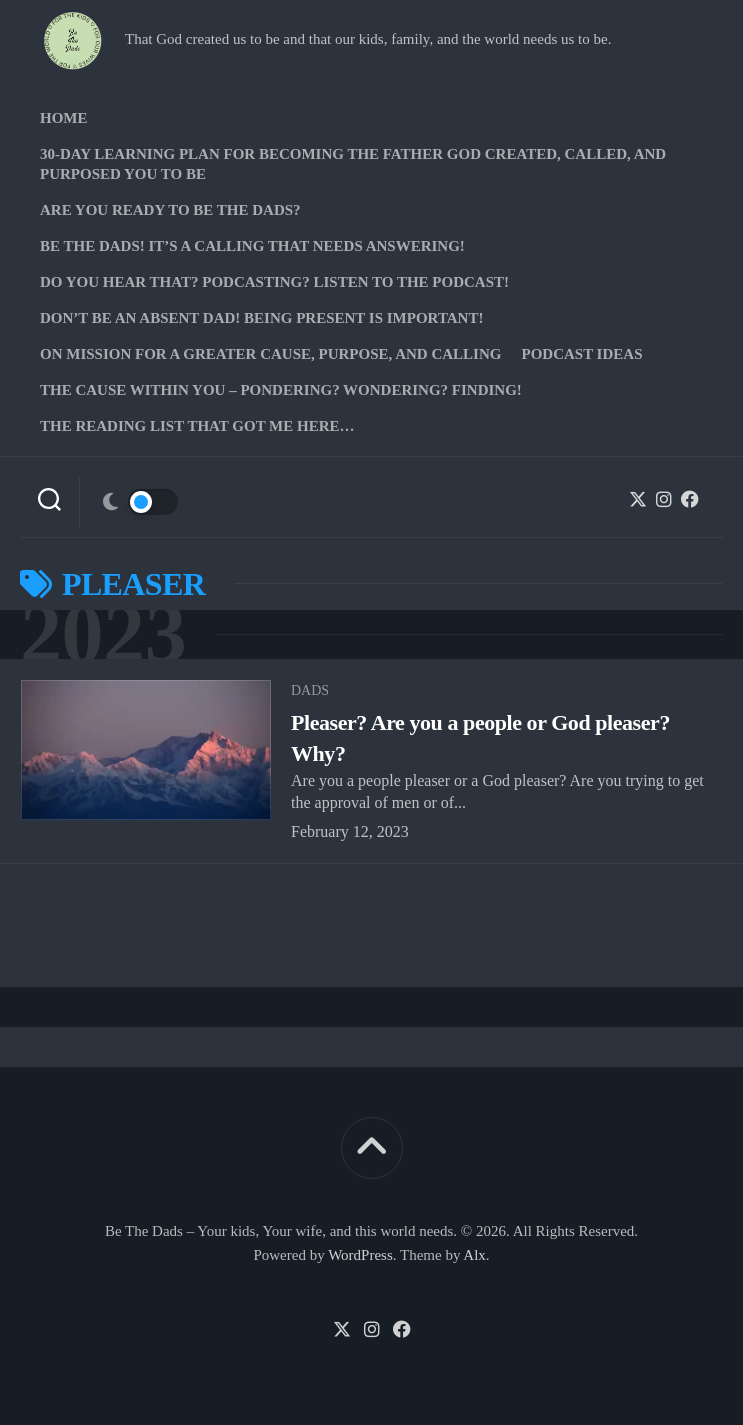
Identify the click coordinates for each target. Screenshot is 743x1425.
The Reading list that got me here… (197, 426)
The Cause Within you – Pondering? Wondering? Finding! (281, 390)
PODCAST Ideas (581, 354)
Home (64, 118)
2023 (103, 634)
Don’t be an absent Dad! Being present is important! (261, 318)
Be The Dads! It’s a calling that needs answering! (252, 246)
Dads (310, 690)
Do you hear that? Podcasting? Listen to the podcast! (274, 282)
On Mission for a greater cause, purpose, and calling (270, 354)
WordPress (360, 1255)
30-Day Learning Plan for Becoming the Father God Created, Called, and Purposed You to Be (353, 164)
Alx (474, 1255)
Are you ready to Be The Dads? (170, 210)
